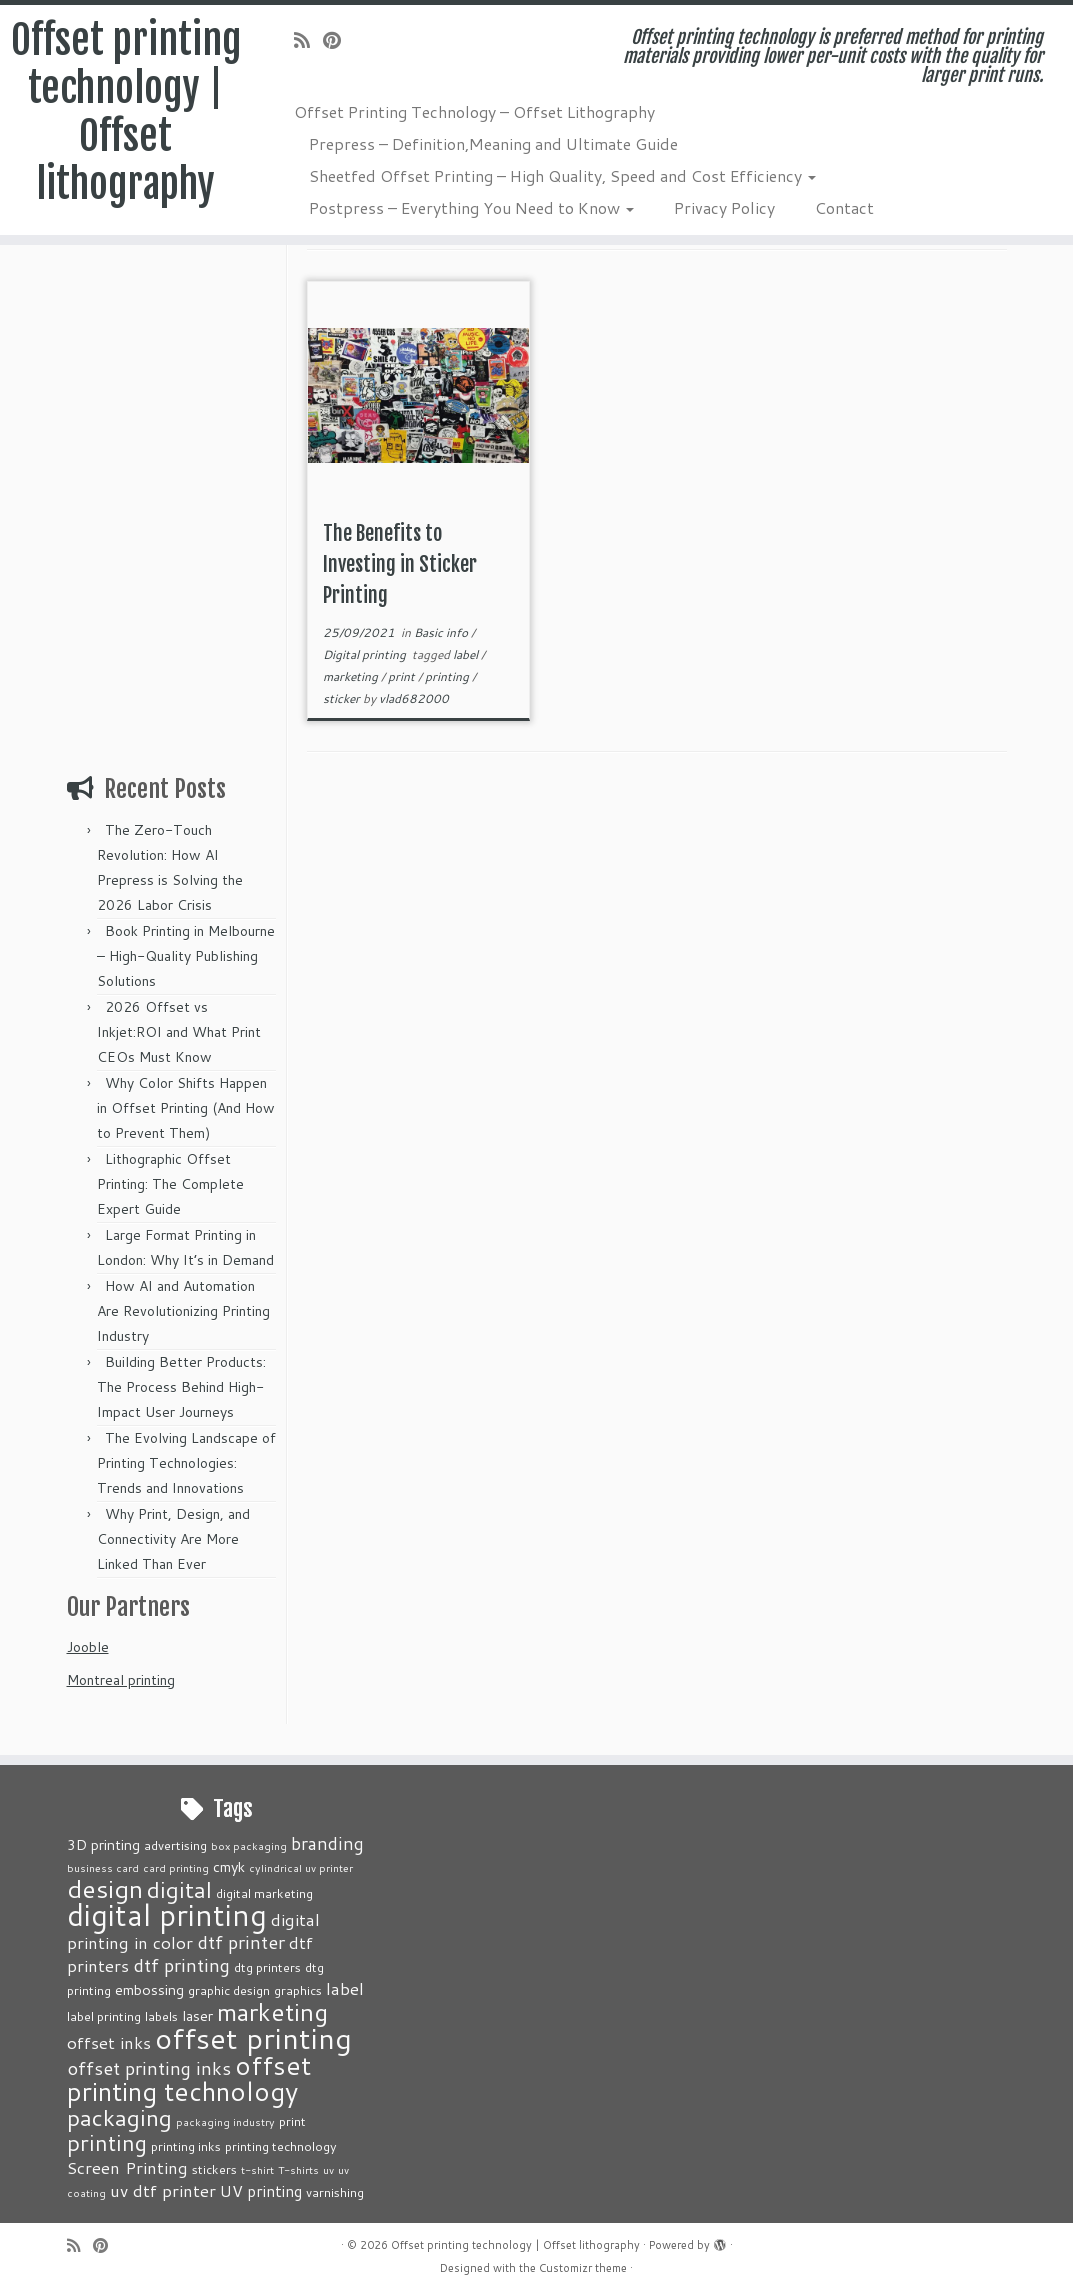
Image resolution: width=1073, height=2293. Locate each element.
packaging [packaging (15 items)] (119, 2117)
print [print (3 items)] (292, 2121)
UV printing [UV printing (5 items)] (261, 2191)
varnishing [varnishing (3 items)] (335, 2192)
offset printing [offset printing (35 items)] (253, 2037)
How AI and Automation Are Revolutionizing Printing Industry (183, 1311)
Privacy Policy (724, 207)
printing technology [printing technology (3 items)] (281, 2146)
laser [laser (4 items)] (197, 2015)
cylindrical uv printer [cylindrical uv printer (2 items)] (301, 1867)
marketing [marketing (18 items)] (272, 2011)
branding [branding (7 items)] (327, 1843)
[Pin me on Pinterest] (338, 40)
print (403, 676)
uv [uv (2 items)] (328, 2169)
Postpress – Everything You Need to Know (471, 207)
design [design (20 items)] (105, 1888)
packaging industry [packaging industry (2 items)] (225, 2121)
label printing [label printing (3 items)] (104, 2016)
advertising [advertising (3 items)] (175, 1845)
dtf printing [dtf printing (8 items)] (181, 1965)
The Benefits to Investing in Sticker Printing (400, 564)
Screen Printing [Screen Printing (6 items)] (127, 2167)
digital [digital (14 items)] (179, 1889)
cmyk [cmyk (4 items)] (229, 1866)
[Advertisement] (174, 460)
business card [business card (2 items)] (103, 1867)
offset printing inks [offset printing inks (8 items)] (149, 2068)
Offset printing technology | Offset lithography (126, 112)
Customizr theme (583, 2268)
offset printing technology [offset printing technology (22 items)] (189, 2078)
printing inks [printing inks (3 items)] (186, 2146)
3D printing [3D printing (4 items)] (103, 1844)
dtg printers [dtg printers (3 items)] (267, 1967)
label (467, 654)
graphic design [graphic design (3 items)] (229, 1990)
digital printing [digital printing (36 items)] (167, 1914)
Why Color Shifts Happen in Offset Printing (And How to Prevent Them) (186, 1108)
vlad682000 (414, 698)
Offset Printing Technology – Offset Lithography (474, 111)
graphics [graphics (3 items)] (298, 1990)
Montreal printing (121, 1680)
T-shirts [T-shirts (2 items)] (298, 2169)
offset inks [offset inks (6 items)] (109, 2042)
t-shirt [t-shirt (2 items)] (257, 2169)
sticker (343, 698)
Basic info (442, 632)
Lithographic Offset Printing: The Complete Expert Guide (170, 1184)
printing (448, 676)
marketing (352, 676)
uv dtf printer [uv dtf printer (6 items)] (163, 2190)
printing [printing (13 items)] (107, 2142)
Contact (844, 207)
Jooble (88, 1647)
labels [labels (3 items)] (161, 2016)
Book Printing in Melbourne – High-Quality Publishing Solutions (186, 956)
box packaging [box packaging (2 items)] (249, 1845)
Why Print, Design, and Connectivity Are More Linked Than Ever (173, 1539)
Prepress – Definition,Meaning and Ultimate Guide (493, 143)
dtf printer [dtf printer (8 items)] (241, 1942)
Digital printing (366, 654)
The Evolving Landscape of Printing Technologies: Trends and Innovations (186, 1463)
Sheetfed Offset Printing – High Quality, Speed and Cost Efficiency (562, 175)
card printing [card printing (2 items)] (176, 1867)
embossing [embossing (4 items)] (149, 1989)
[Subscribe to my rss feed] (308, 40)
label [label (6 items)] (345, 1988)
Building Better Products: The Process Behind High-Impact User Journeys (181, 1387)
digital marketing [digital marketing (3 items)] (264, 1893)
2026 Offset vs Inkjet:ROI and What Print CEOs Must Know (179, 1032)
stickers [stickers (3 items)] (214, 2169)
